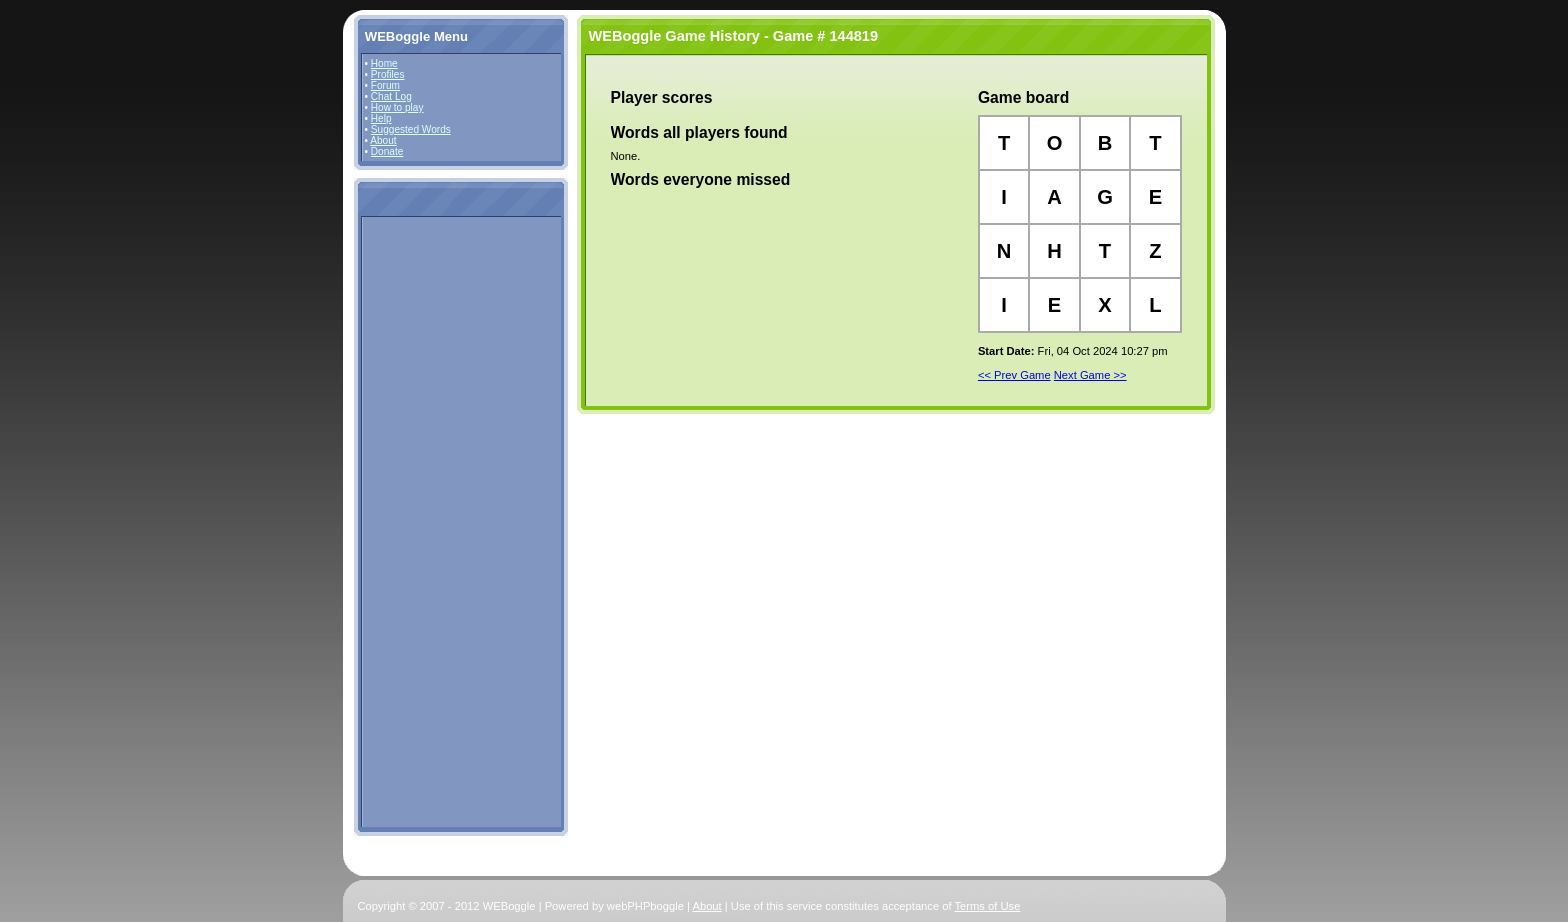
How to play (397, 107)
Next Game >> (1090, 375)
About (383, 140)
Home (384, 63)
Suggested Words (411, 129)
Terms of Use (988, 906)
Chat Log (391, 96)
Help (381, 118)
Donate (387, 151)
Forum (385, 85)
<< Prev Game (1014, 375)
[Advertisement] (425, 521)
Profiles (388, 74)
